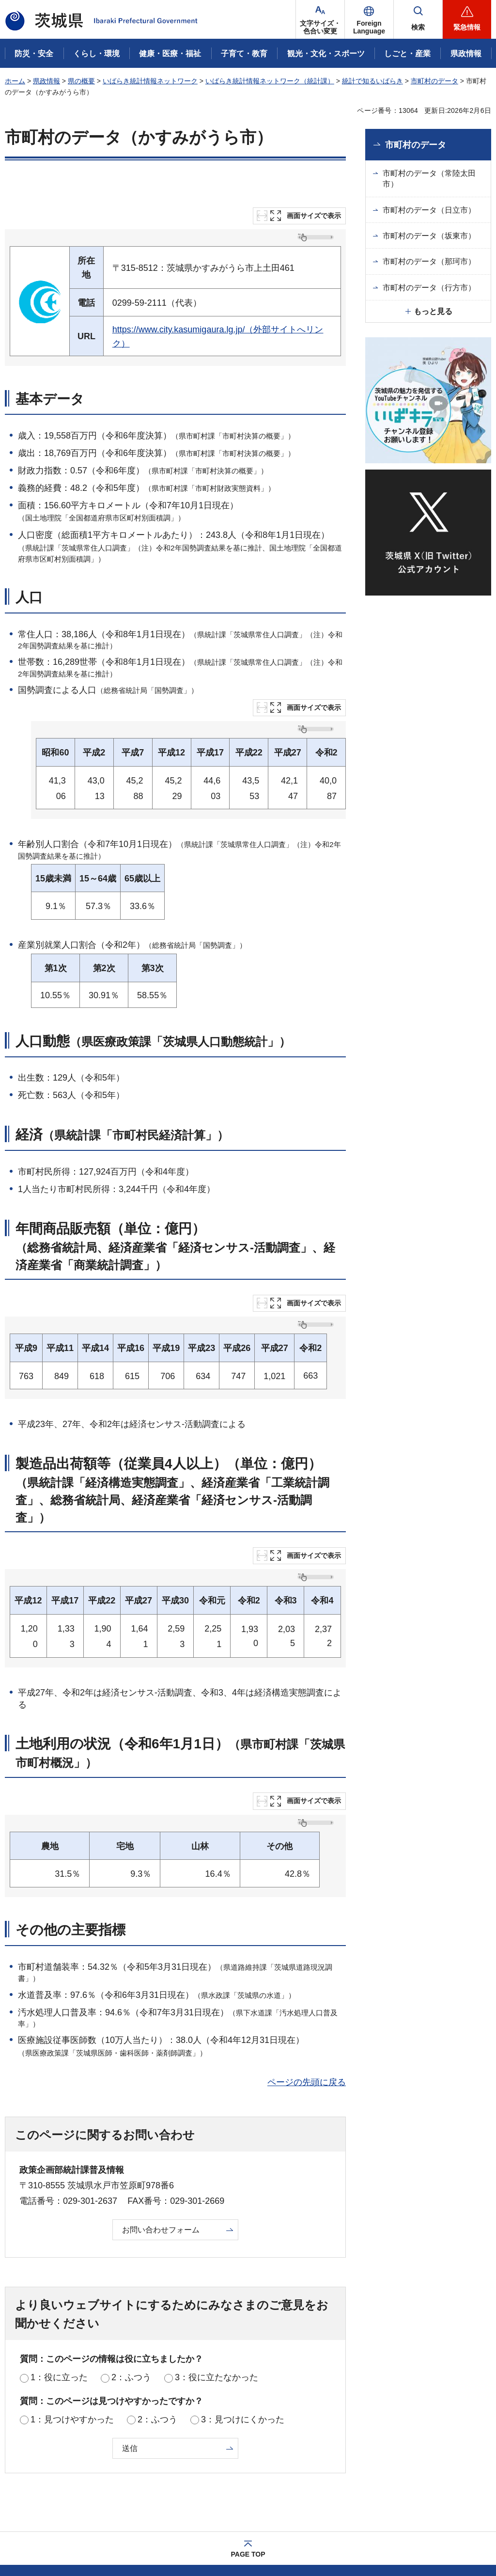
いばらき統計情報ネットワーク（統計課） (269, 81)
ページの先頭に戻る (306, 1985)
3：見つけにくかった (242, 2322)
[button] (369, 19)
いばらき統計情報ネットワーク (150, 81)
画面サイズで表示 (314, 216)
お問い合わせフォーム (161, 2132)
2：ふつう (131, 2280)
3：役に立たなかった (216, 2280)
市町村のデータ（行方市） (429, 287)
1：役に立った (59, 2280)
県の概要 (81, 81)
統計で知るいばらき (372, 81)
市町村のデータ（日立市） (429, 210)
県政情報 (46, 81)
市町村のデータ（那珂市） (429, 261)
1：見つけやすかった (72, 2322)
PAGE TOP (248, 2457)
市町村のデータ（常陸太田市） (429, 178)
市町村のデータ (434, 81)
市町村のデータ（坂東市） (429, 236)
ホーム (15, 81)
